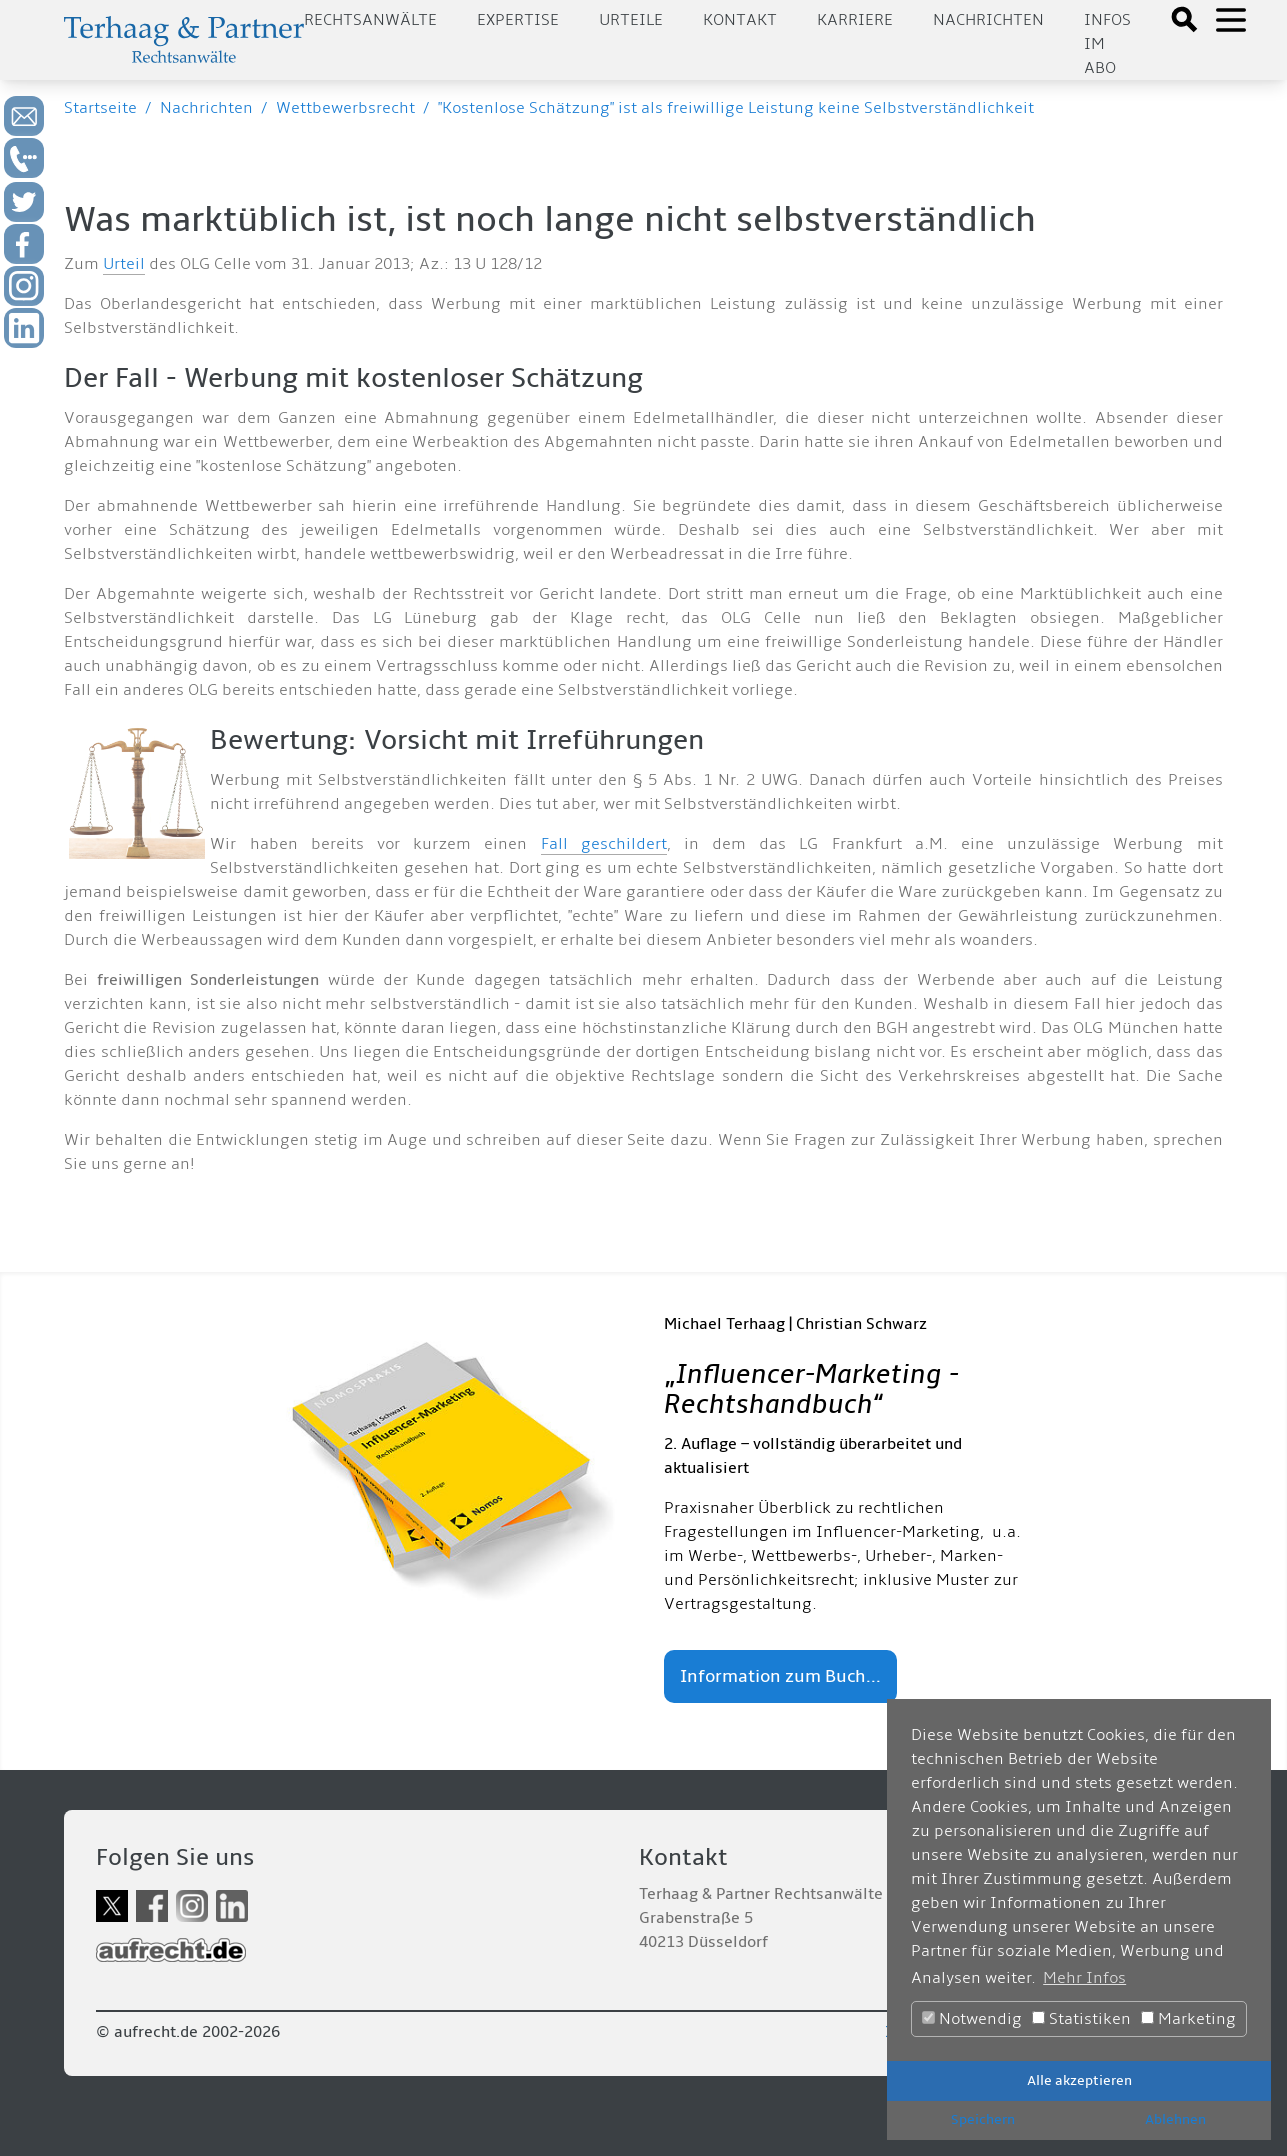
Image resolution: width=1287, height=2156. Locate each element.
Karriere (855, 20)
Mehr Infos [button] (1084, 1978)
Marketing (1188, 2019)
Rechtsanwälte (370, 20)
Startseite (100, 108)
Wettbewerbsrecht (345, 108)
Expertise (518, 20)
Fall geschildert (604, 844)
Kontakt (740, 20)
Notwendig (972, 2019)
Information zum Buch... (780, 1676)
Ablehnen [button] (1175, 2119)
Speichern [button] (983, 2119)
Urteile (631, 20)
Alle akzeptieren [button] (1079, 2080)
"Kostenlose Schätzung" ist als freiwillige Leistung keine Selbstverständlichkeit (736, 108)
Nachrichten (988, 20)
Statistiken (1081, 2019)
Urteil (124, 264)
